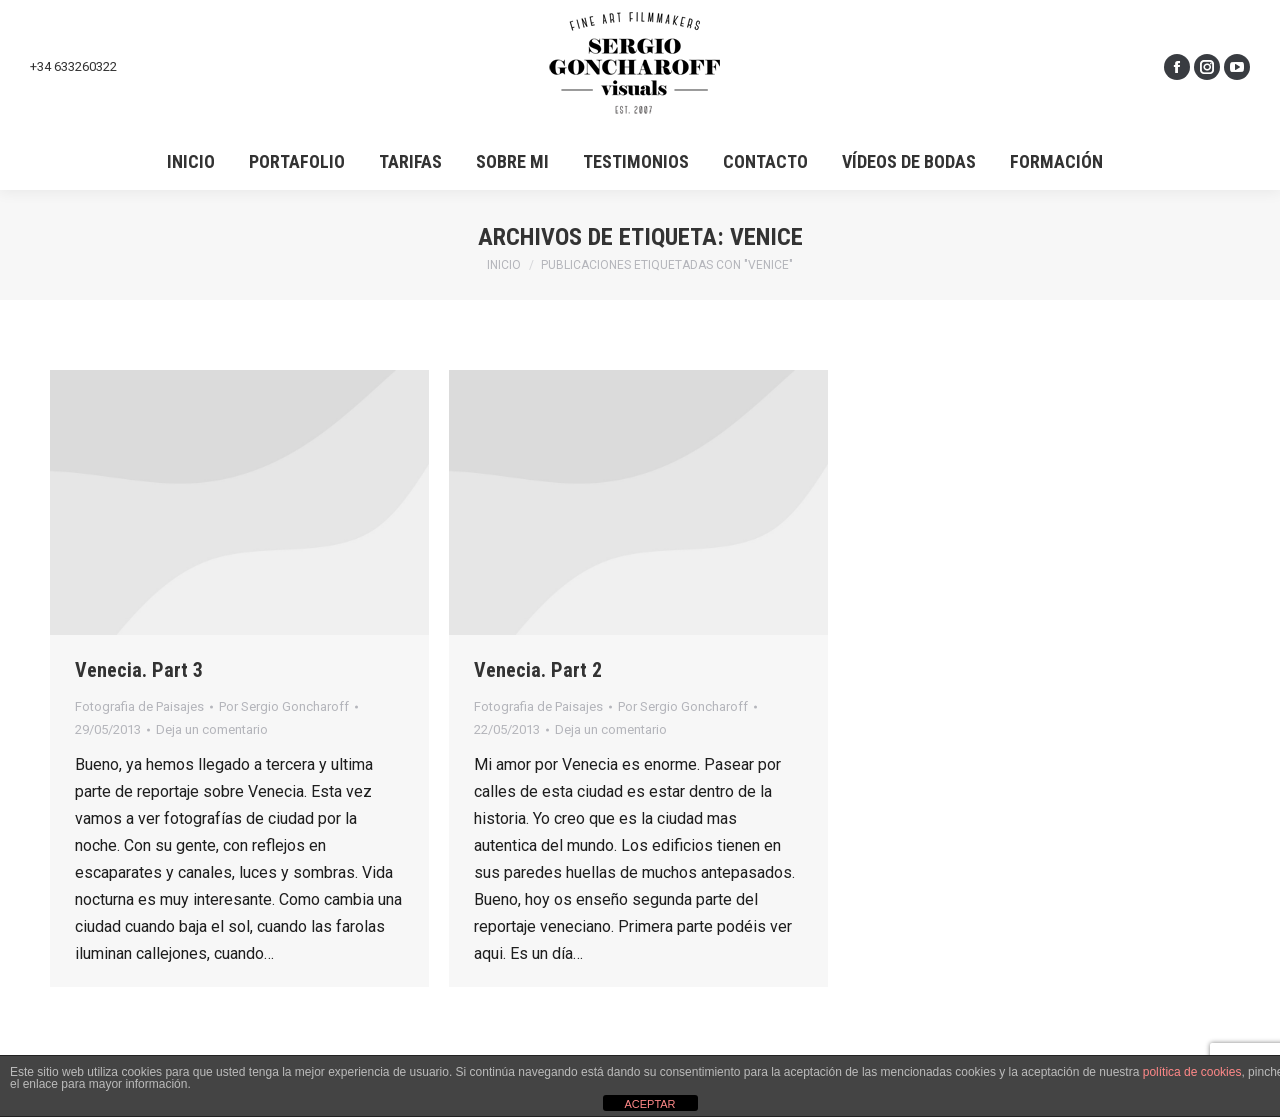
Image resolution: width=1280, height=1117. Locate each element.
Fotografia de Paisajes (139, 706)
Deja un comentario (212, 729)
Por (284, 706)
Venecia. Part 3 (139, 670)
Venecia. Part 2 (538, 670)
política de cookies (1192, 1072)
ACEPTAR (649, 1104)
